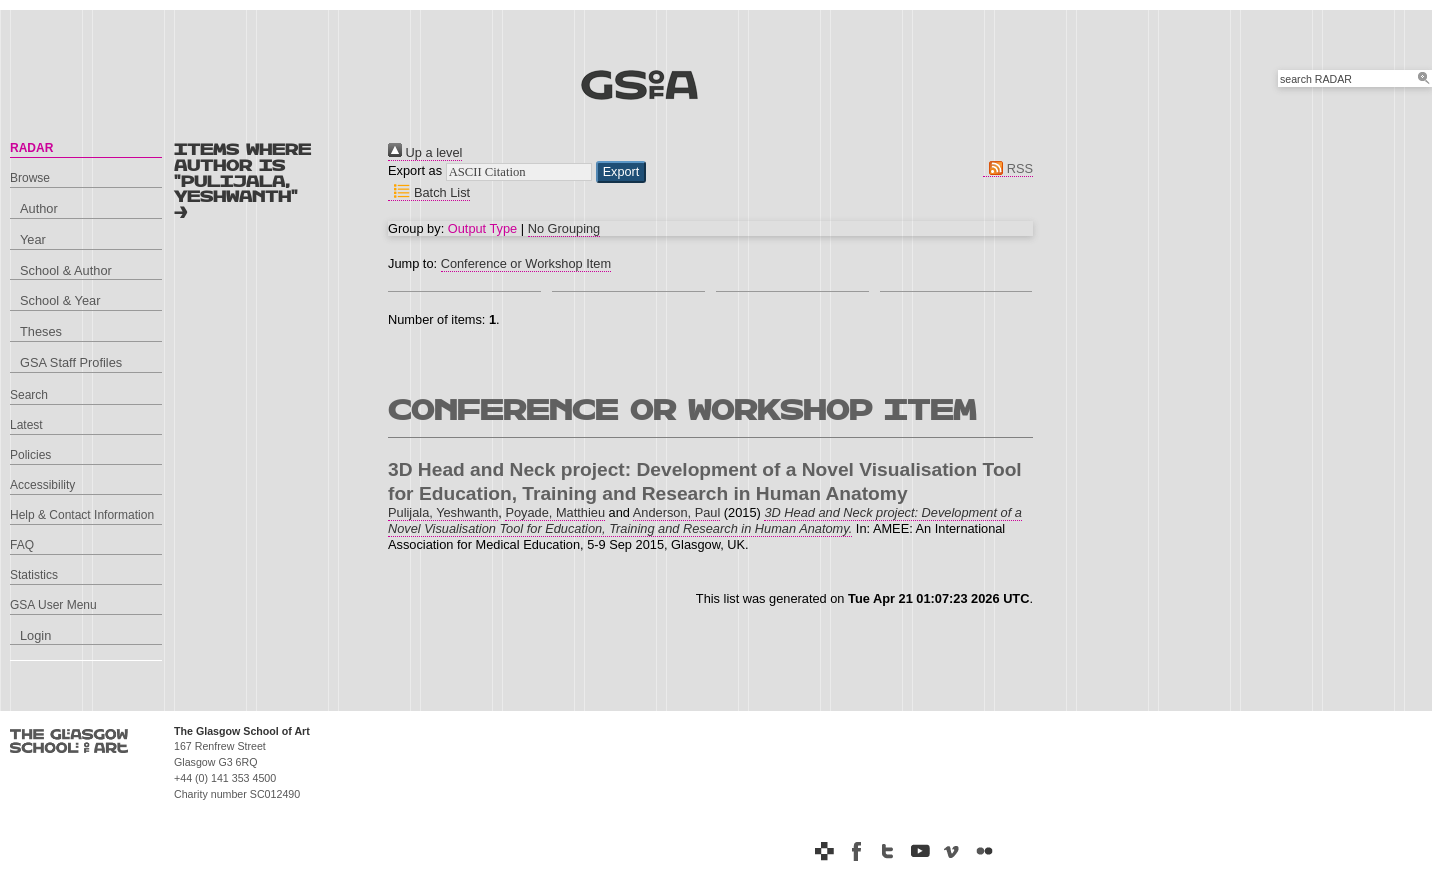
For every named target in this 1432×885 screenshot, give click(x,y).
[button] (621, 172)
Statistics (34, 575)
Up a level (425, 152)
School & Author (66, 270)
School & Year (60, 300)
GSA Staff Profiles (71, 362)
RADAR (31, 148)
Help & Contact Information (82, 515)
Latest (26, 425)
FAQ (22, 545)
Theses (41, 331)
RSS (1008, 168)
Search (29, 395)
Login (35, 635)
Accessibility (42, 485)
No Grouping (564, 228)
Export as (415, 170)
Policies (30, 455)
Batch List (429, 192)
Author (39, 208)
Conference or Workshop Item (526, 263)
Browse (30, 178)
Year (33, 239)
